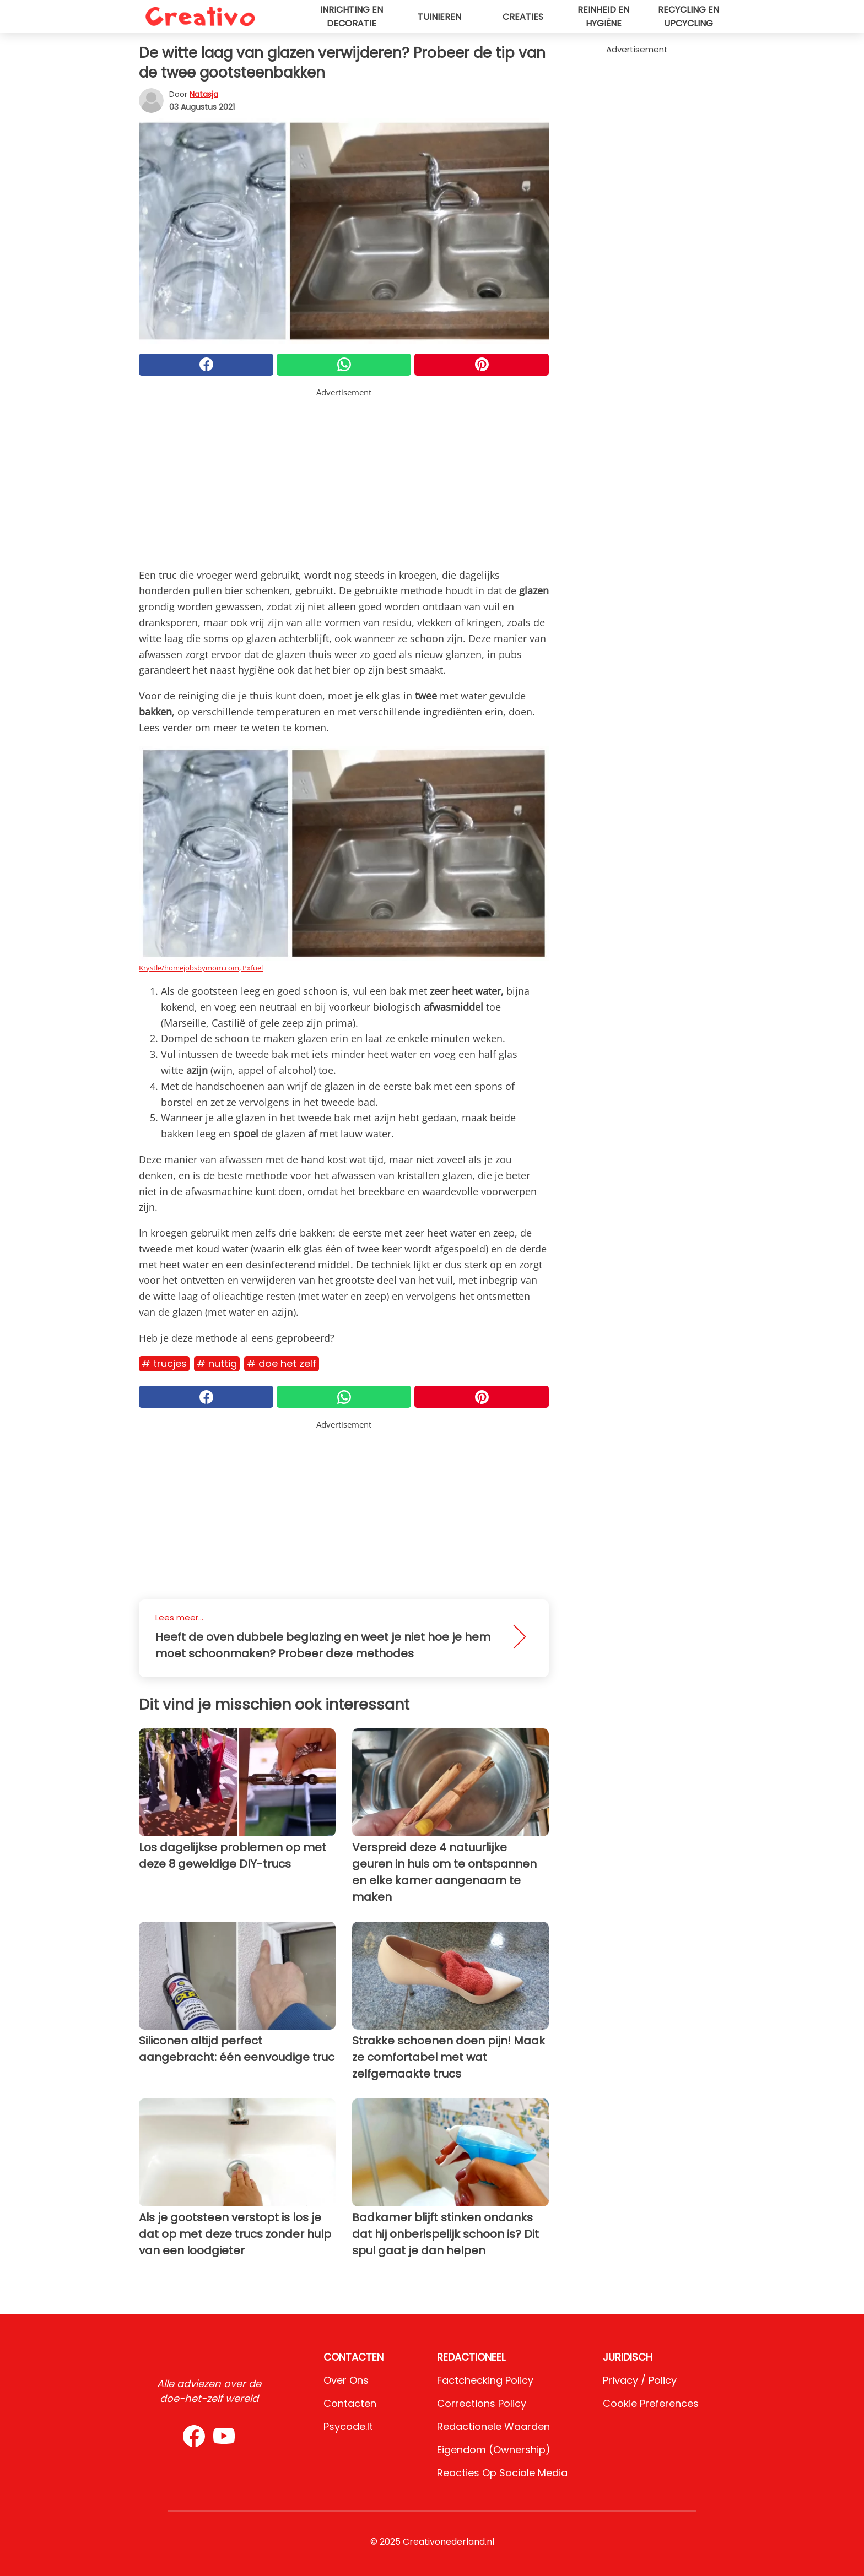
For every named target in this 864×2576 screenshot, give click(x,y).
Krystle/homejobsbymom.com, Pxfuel (201, 968)
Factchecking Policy (485, 2380)
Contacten (349, 2403)
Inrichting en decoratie (351, 16)
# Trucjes (164, 1363)
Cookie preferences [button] (651, 2403)
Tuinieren (439, 16)
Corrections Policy (481, 2403)
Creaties (523, 16)
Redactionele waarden (493, 2426)
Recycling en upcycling (688, 16)
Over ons (346, 2380)
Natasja (204, 94)
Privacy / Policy (640, 2380)
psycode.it (348, 2426)
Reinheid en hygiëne (603, 16)
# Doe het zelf (281, 1363)
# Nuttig (217, 1363)
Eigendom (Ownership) (493, 2449)
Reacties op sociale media (502, 2473)
